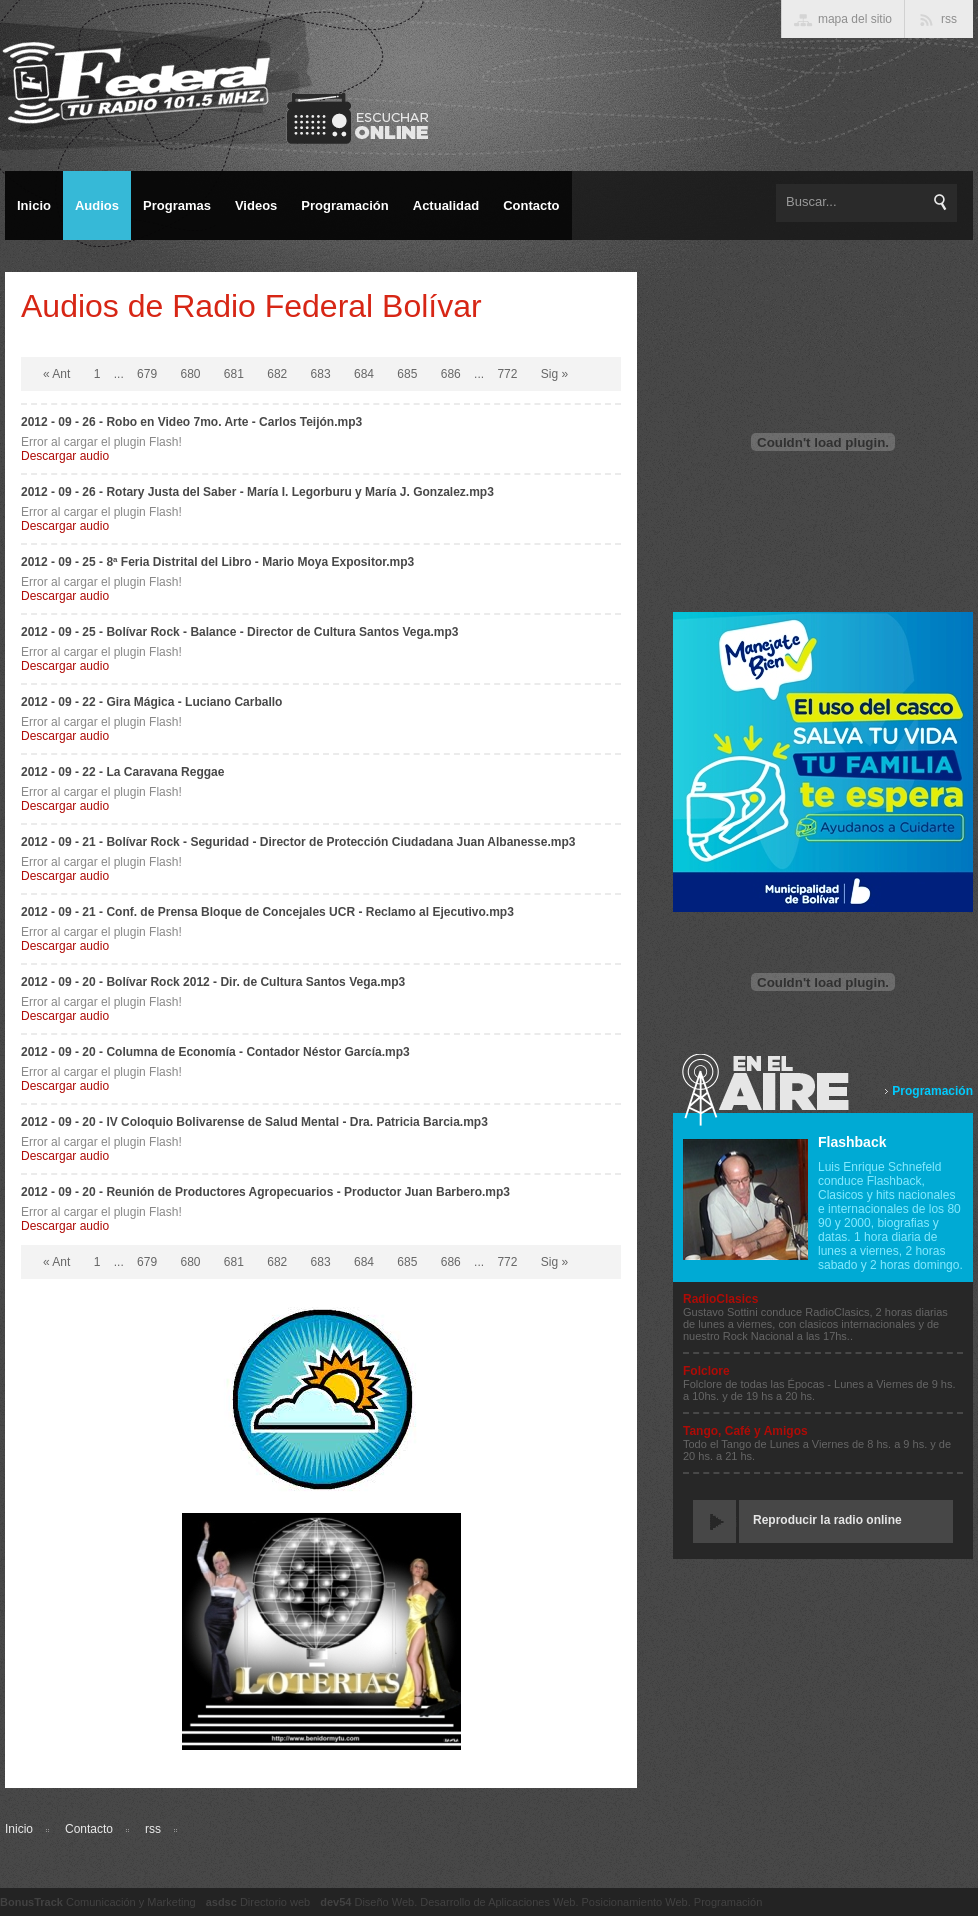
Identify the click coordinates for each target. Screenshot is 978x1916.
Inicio (19, 1829)
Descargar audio (65, 456)
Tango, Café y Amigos (745, 1431)
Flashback (852, 1142)
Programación (932, 1091)
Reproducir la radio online (827, 1520)
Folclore (706, 1371)
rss (153, 1829)
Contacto (89, 1829)
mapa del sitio (855, 19)
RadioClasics (720, 1299)
